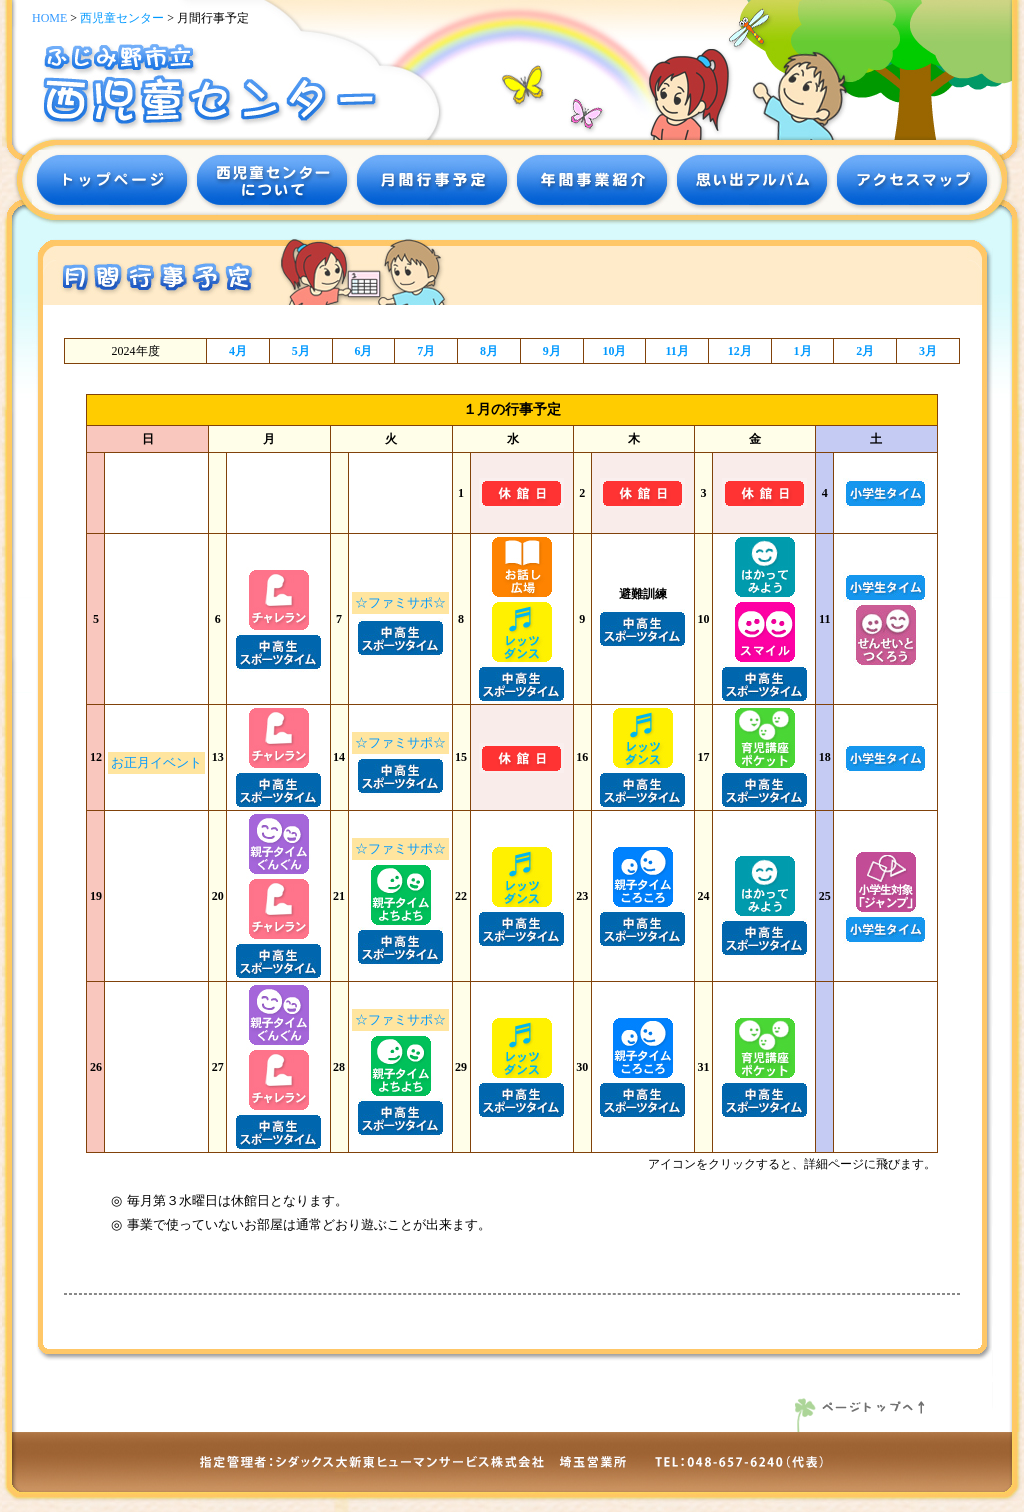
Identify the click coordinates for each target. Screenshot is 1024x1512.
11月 (676, 351)
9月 (552, 351)
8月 (489, 351)
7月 (426, 351)
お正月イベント (156, 762)
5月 (301, 351)
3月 (928, 351)
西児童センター (122, 18)
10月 (614, 351)
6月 (363, 351)
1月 (803, 351)
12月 (740, 351)
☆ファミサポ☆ (400, 602)
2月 (865, 351)
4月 (238, 351)
